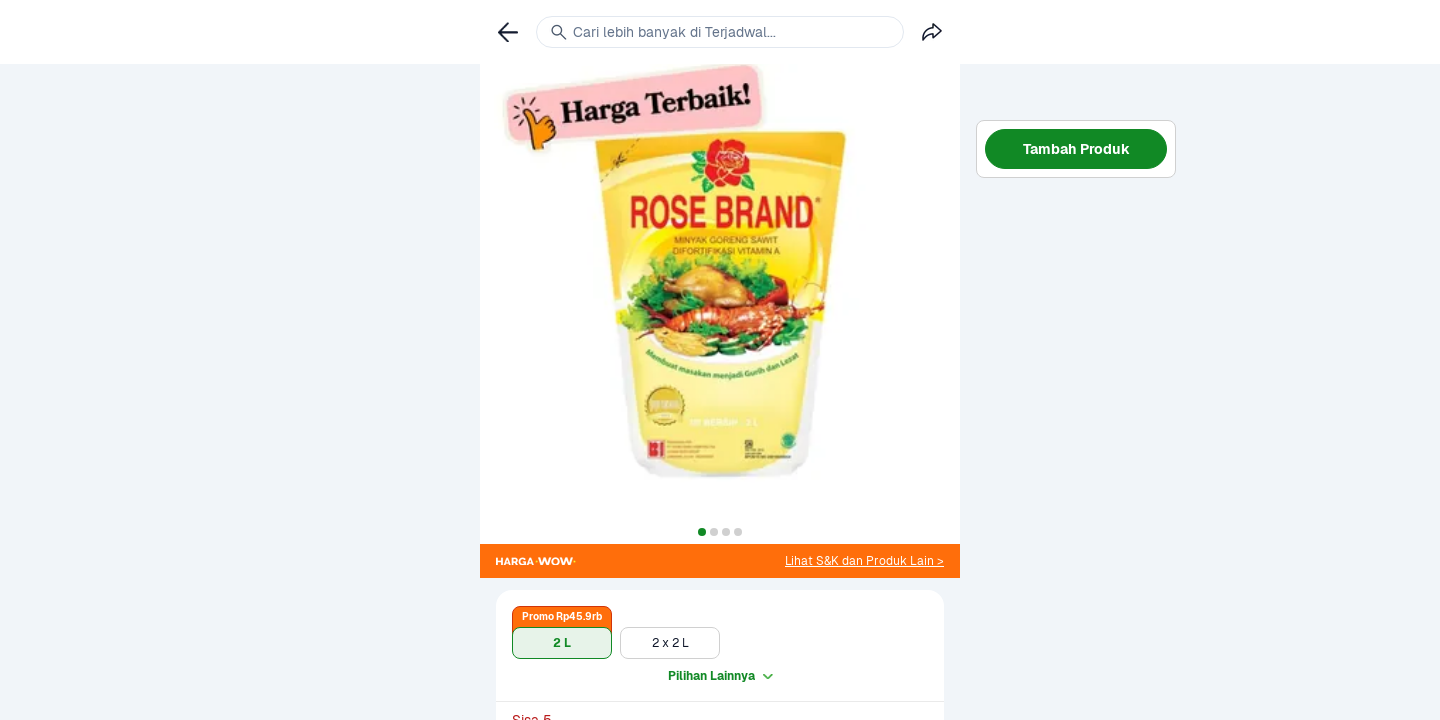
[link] (864, 561)
